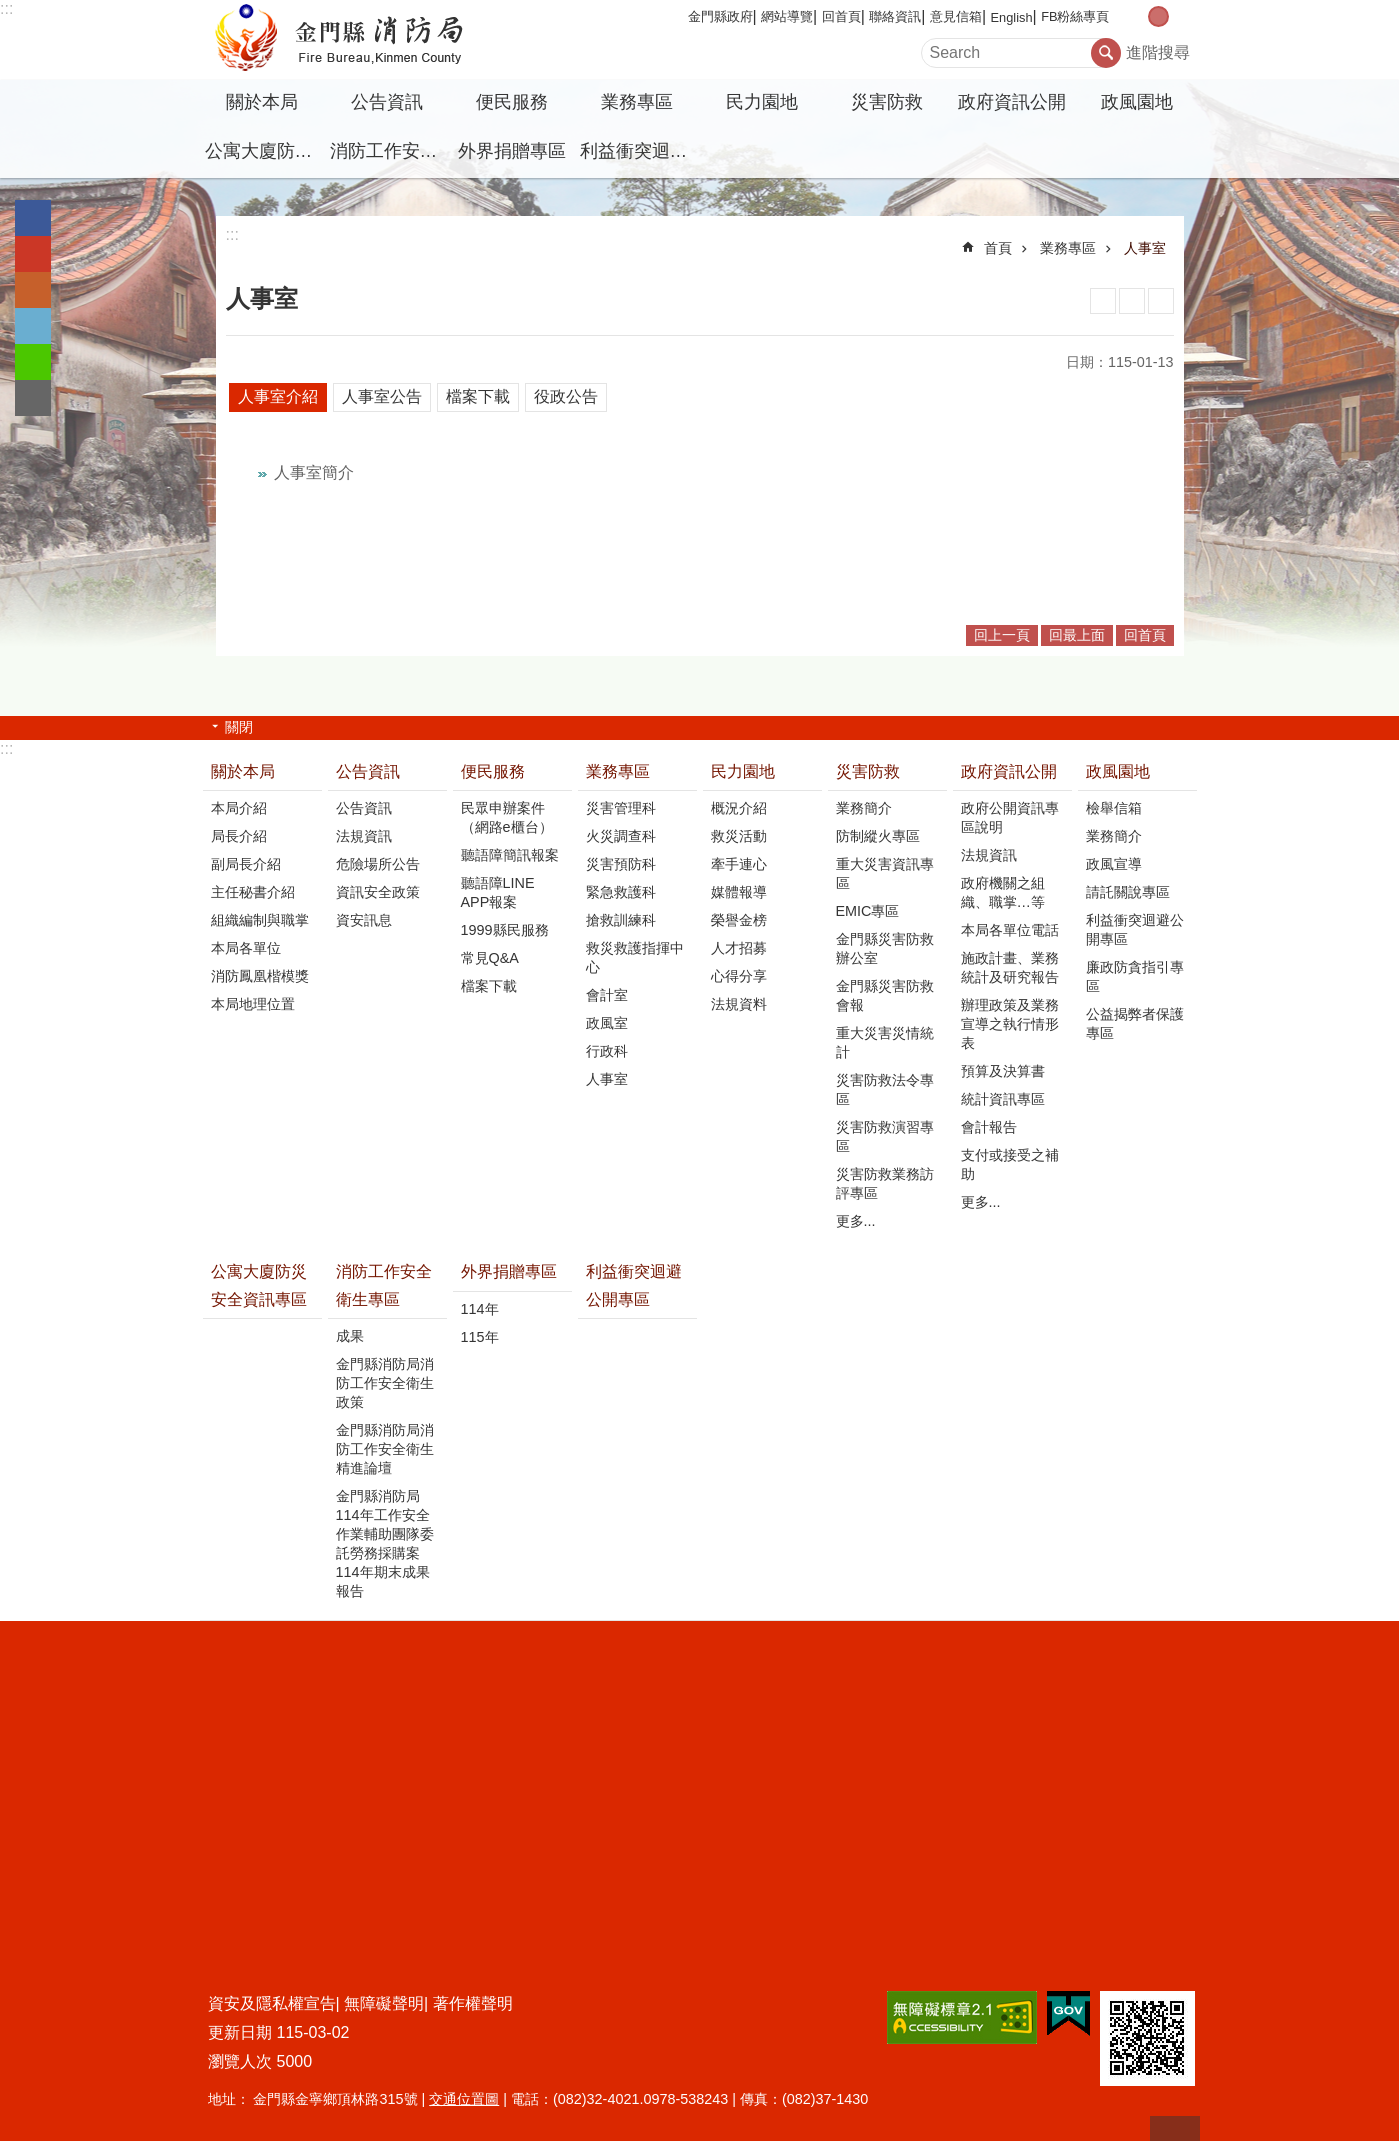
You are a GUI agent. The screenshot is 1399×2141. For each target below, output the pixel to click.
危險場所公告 (378, 864)
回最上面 (1077, 635)
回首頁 (841, 16)
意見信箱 (956, 16)
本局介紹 (239, 808)
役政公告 (566, 396)
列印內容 (1103, 301)
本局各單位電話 (1010, 930)
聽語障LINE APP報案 (498, 892)
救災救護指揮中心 (635, 957)
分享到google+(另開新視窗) (33, 254)
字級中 (1158, 16)
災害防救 (887, 102)
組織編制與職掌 (260, 920)
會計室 (607, 995)
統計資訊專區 (1003, 1099)
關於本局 (262, 102)
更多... (856, 1221)
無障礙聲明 (384, 2003)
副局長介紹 (246, 864)
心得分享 (739, 976)
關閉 (239, 727)
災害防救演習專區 (885, 1136)
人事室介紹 (278, 396)
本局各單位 (246, 948)
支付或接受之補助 (1010, 1164)
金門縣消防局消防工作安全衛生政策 (385, 1383)
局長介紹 (239, 836)
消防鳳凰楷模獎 (260, 976)
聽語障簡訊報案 (510, 855)
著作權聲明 (473, 2003)
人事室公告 (382, 396)
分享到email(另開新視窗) (33, 398)
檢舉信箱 (1114, 808)
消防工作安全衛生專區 (390, 151)
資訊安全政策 (378, 892)
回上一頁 (1002, 635)
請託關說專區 (1128, 892)
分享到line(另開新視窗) (33, 362)
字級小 (1137, 16)
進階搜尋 (1158, 52)
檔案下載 (478, 396)
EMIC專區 (868, 911)
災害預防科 (621, 864)
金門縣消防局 (375, 40)
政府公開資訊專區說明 (1010, 817)
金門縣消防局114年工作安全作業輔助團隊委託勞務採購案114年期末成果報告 (385, 1543)
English (1012, 17)
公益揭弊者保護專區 (1135, 1023)
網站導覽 (787, 16)
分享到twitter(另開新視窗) (33, 326)
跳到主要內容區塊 (10, 10)
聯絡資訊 (895, 16)
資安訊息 (364, 920)
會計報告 (989, 1127)
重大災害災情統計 (885, 1042)
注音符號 (1161, 301)
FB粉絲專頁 (1075, 16)
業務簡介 (864, 808)
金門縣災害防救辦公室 (885, 948)
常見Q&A (490, 958)
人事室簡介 (314, 472)
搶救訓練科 (621, 920)
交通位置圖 (464, 2099)
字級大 (1179, 16)
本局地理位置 (253, 1004)
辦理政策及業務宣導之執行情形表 (1010, 1024)
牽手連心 (739, 864)
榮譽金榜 (739, 920)
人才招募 (739, 948)
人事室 (1145, 248)
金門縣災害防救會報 (885, 995)
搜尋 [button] (1106, 53)
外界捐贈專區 (512, 151)
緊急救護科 (621, 892)
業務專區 (637, 102)
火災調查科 (621, 836)
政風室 (607, 1023)
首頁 (998, 248)
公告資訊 (387, 102)
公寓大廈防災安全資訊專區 (265, 151)
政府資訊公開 (1012, 102)
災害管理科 (621, 808)
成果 (350, 1336)
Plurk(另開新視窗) (33, 290)
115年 (480, 1337)
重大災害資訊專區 (885, 873)
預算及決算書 (1003, 1071)
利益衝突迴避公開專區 (640, 151)
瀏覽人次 (240, 2061)
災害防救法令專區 (885, 1089)
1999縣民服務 (505, 930)
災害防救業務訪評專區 (885, 1183)
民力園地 (762, 102)
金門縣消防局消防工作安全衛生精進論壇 (385, 1449)
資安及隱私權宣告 (272, 2003)
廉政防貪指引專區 (1135, 976)
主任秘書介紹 (253, 892)
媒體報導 (739, 892)
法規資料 (739, 1004)
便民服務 (512, 102)
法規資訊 (364, 836)
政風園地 (1137, 102)
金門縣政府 (720, 16)
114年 (480, 1309)
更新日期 (240, 2032)
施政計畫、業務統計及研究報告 (1010, 967)
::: (6, 8)
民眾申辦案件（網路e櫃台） (507, 817)
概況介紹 (739, 808)
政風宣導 (1114, 864)
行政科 (607, 1051)
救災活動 (739, 836)
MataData (1132, 301)
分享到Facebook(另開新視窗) (33, 218)
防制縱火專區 (878, 836)
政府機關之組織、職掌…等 (1003, 892)
